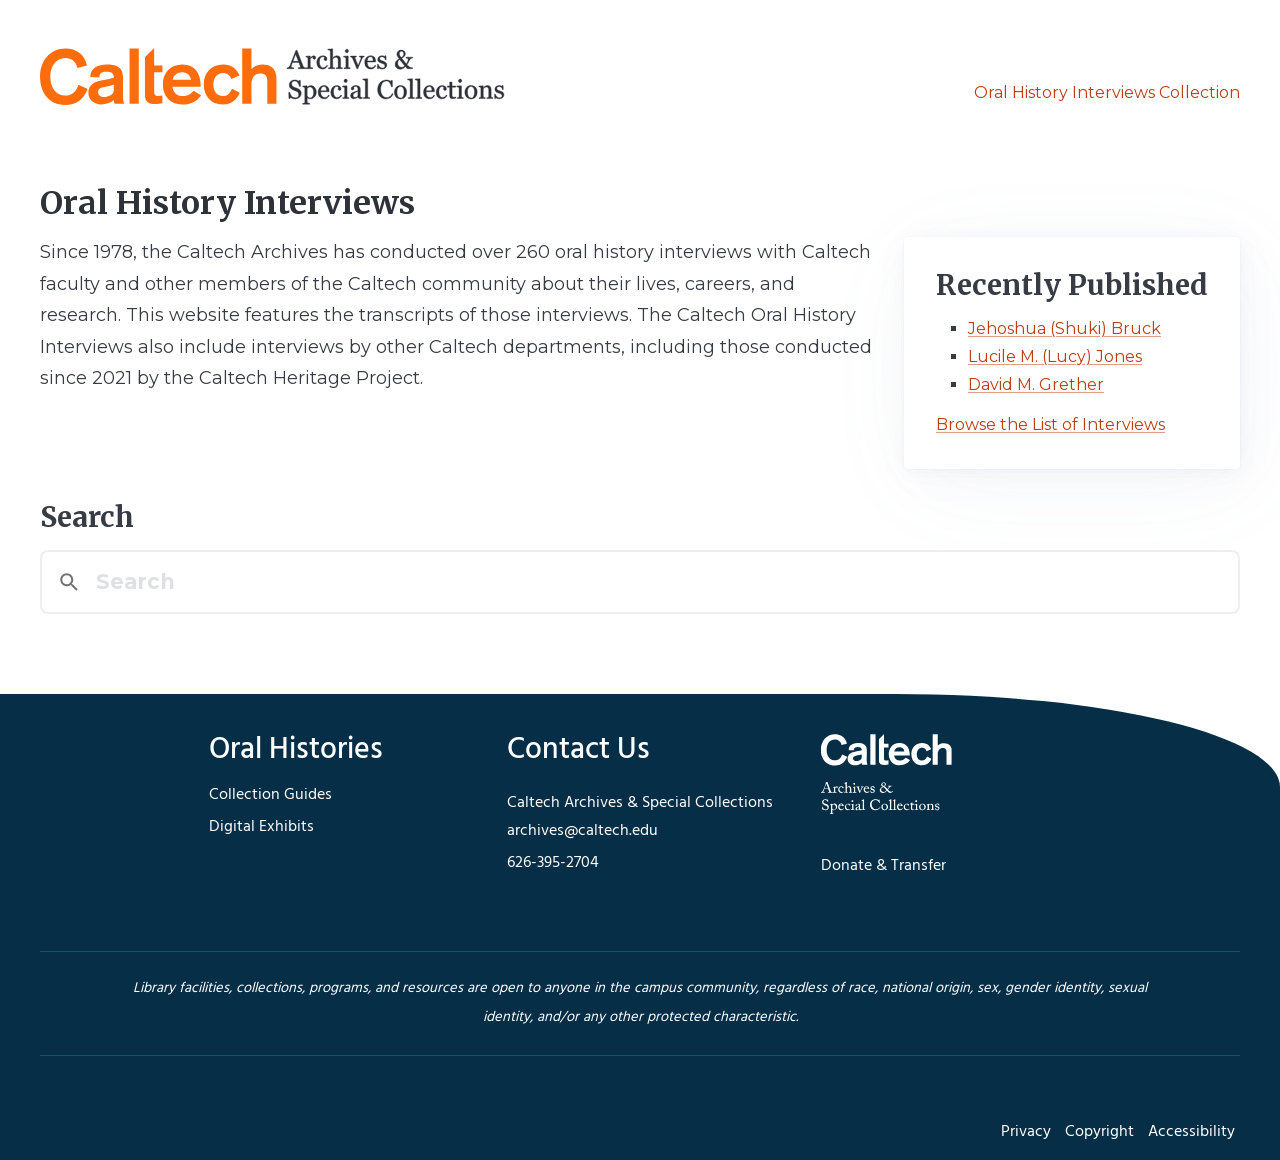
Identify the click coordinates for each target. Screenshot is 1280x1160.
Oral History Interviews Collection (1107, 92)
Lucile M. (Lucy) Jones (1055, 356)
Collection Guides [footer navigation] (270, 795)
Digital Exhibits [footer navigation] (261, 827)
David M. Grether (1036, 384)
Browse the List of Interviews (1050, 424)
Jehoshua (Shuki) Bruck (1064, 328)
